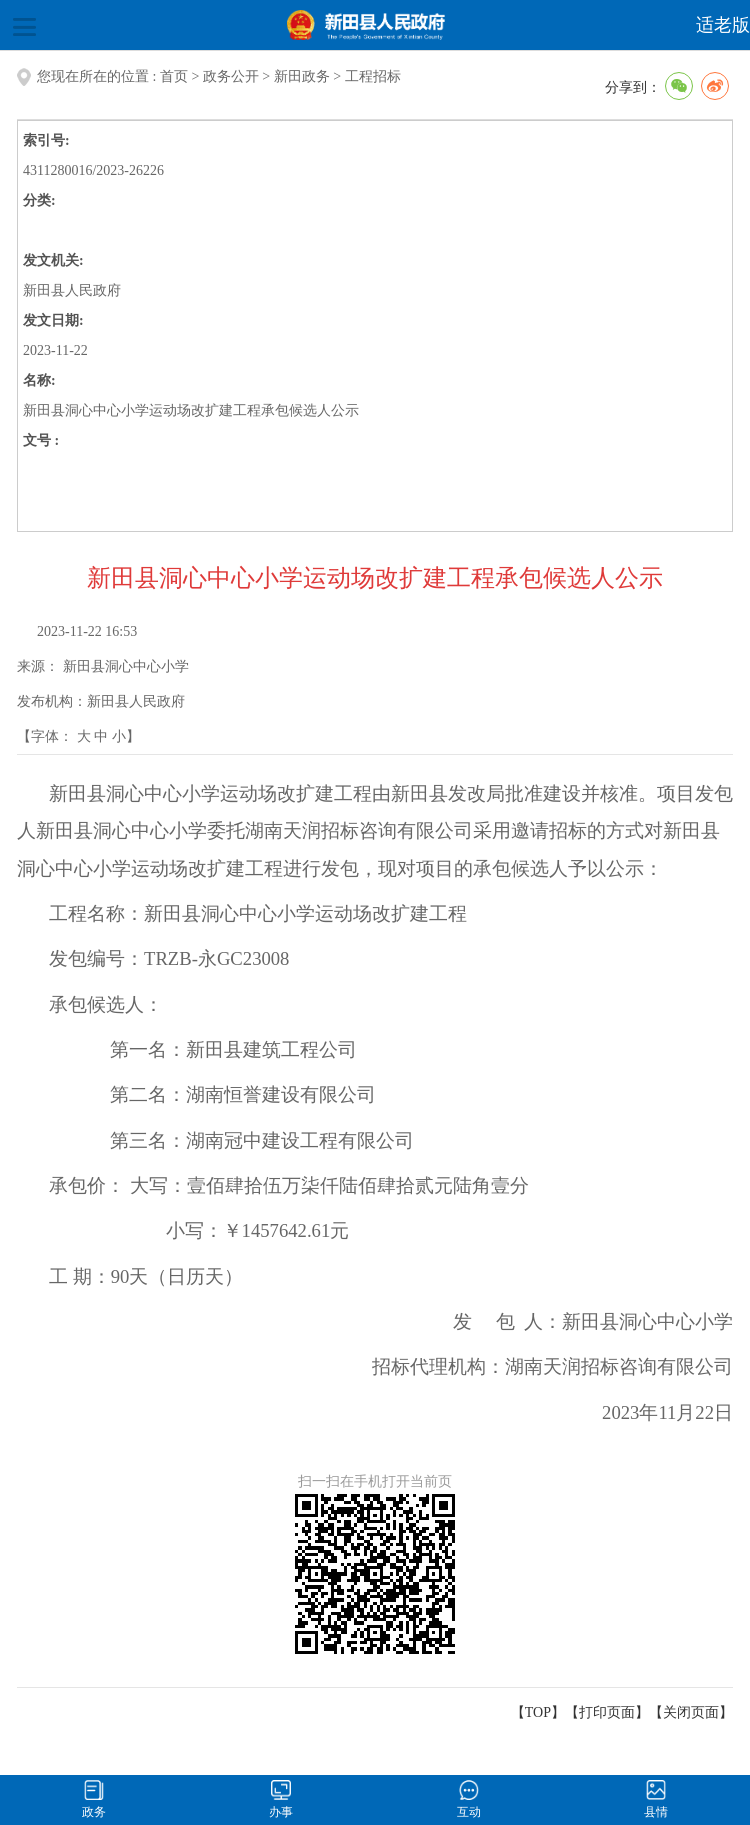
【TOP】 (538, 1712)
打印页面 (607, 1712)
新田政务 (302, 76)
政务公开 (231, 76)
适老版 (723, 25)
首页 (174, 76)
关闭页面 (691, 1712)
